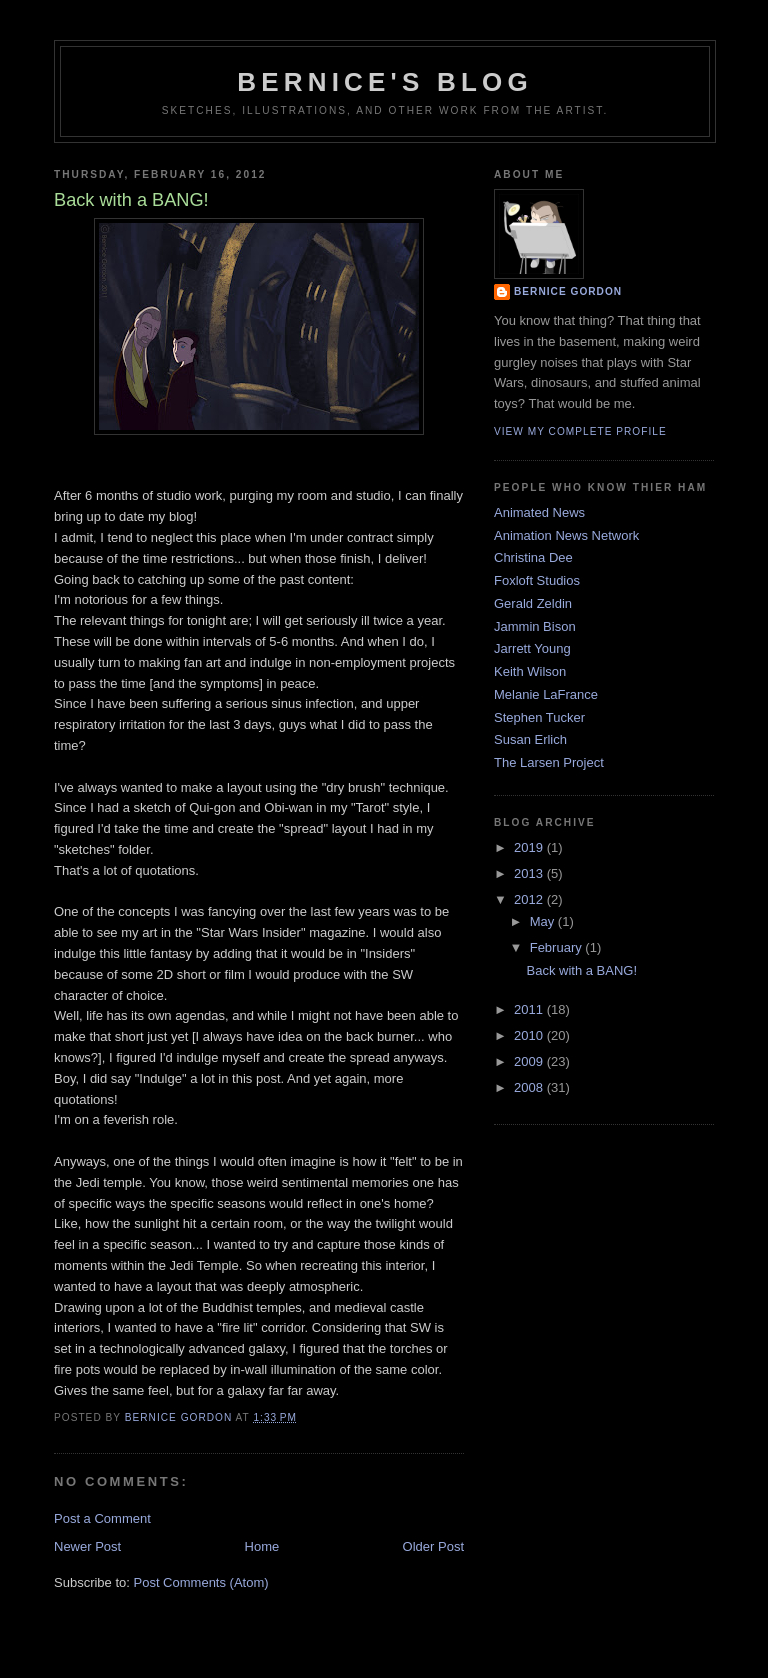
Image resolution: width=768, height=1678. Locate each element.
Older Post (433, 1546)
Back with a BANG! (581, 970)
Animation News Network (566, 535)
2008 (530, 1087)
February (558, 947)
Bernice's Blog (385, 82)
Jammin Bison (535, 626)
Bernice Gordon (568, 291)
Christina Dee (533, 557)
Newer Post (87, 1546)
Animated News (539, 512)
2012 (530, 899)
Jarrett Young (532, 648)
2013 (530, 873)
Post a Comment (102, 1518)
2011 (530, 1009)
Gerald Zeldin (533, 603)
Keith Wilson (530, 671)
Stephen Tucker (539, 717)
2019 (530, 847)
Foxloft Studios (537, 580)
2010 (530, 1035)
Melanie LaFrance (546, 694)
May (544, 921)
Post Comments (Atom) (201, 1582)
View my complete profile (580, 431)
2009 (530, 1061)
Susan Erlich (530, 739)
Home (262, 1546)
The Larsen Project (549, 762)
